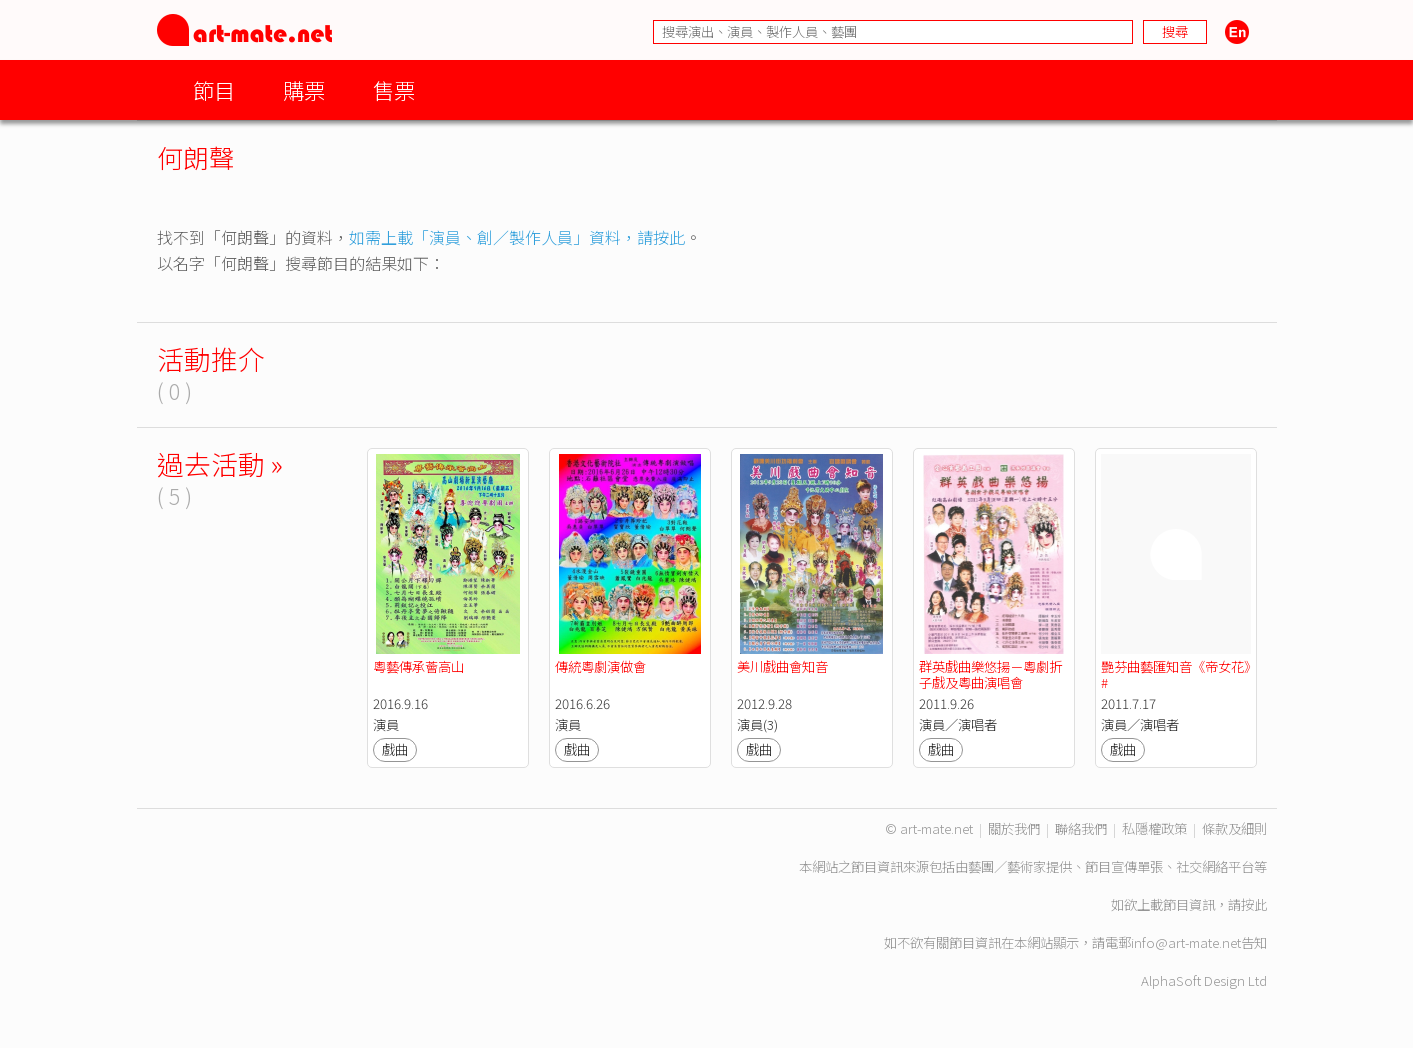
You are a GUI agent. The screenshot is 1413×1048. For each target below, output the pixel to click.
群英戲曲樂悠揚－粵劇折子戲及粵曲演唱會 (990, 674)
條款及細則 (1234, 828)
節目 (214, 89)
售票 (394, 89)
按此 (1254, 904)
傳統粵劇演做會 (600, 666)
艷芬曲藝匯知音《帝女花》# (1175, 674)
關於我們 (1014, 828)
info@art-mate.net (1186, 942)
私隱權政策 (1154, 828)
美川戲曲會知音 (782, 666)
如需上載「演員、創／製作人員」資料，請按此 (517, 237)
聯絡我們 (1081, 828)
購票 (304, 89)
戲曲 (395, 749)
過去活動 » (220, 463)
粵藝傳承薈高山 (418, 666)
